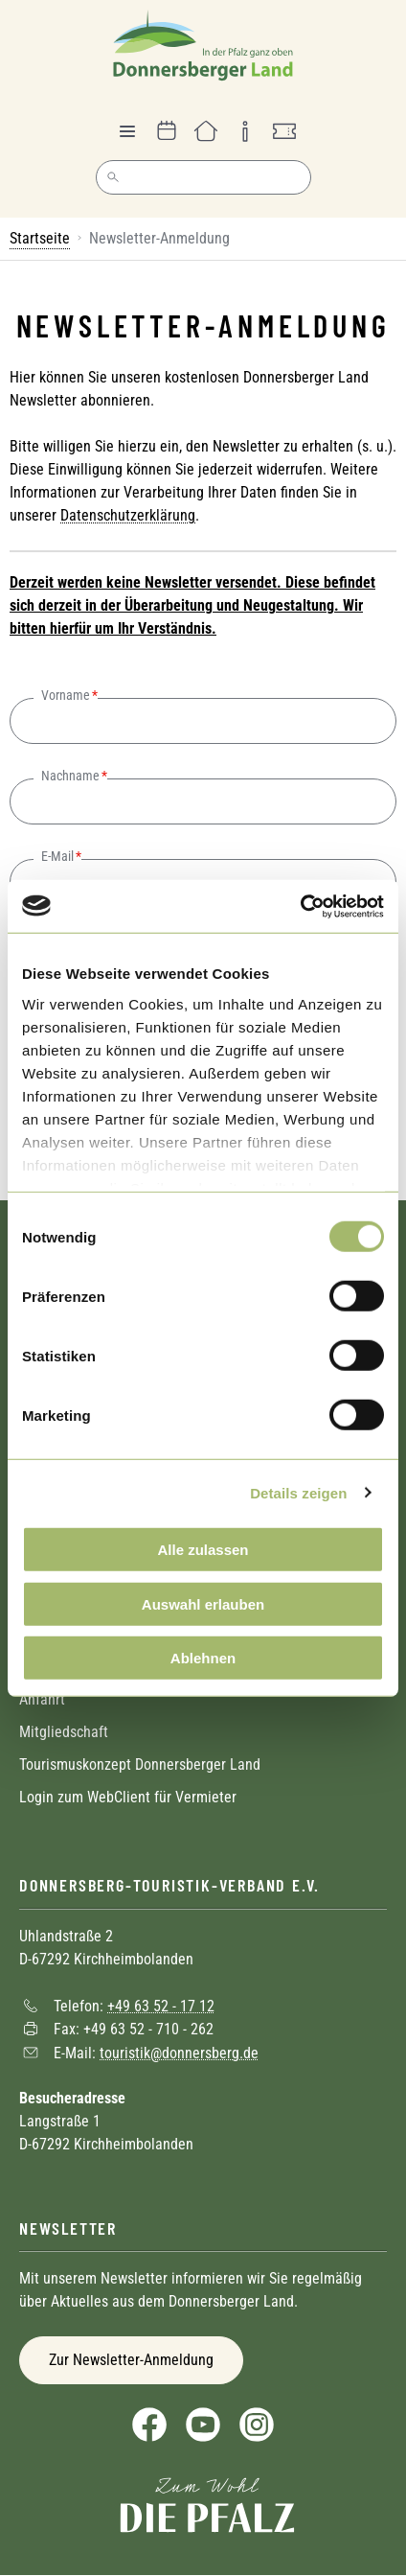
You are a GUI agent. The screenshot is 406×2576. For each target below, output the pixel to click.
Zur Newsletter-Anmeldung (131, 2360)
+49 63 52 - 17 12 (160, 2005)
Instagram (256, 2424)
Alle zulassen (202, 1550)
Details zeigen (298, 1492)
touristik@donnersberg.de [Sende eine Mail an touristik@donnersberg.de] (179, 2052)
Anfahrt (42, 1699)
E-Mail (57, 856)
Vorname (65, 695)
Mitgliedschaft (63, 1732)
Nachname (70, 775)
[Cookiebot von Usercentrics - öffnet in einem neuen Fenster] (300, 905)
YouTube (203, 2424)
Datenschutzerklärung (127, 515)
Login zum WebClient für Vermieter (128, 1797)
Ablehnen (203, 1658)
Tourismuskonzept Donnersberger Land (139, 1764)
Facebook (149, 2424)
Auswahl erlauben (203, 1603)
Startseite (40, 238)
